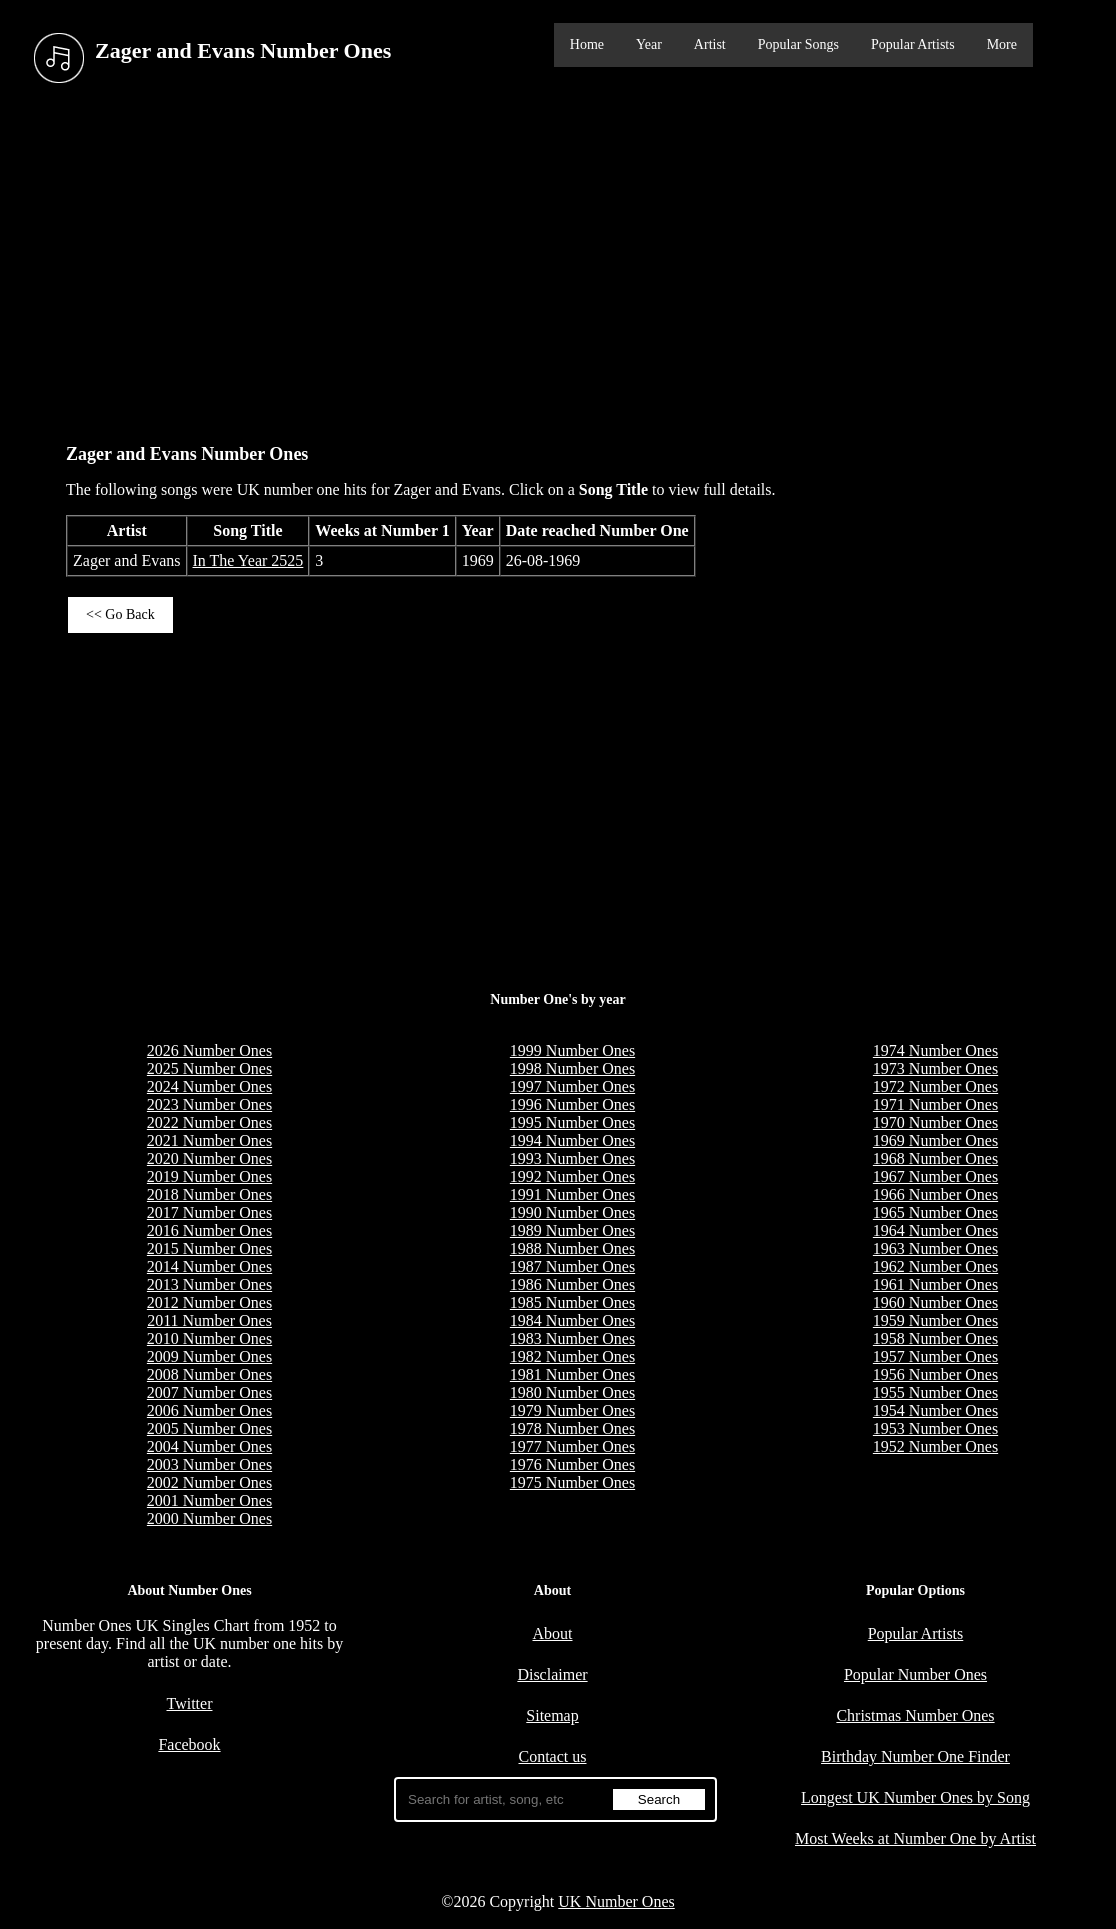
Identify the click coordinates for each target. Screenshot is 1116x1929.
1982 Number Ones (572, 1356)
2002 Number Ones (209, 1482)
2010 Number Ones (209, 1338)
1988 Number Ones (572, 1248)
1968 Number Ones (935, 1158)
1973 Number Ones (935, 1068)
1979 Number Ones (572, 1410)
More (1002, 44)
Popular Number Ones (915, 1674)
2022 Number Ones (209, 1122)
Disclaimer (552, 1674)
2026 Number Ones (209, 1050)
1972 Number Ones (935, 1086)
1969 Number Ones (935, 1140)
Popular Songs (798, 44)
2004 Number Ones (209, 1446)
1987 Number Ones (572, 1266)
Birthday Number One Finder (915, 1756)
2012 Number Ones (209, 1302)
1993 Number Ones (572, 1158)
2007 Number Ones (209, 1392)
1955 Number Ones (935, 1392)
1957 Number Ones (935, 1356)
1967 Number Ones (935, 1176)
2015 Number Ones (209, 1248)
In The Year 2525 (248, 560)
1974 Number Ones (935, 1050)
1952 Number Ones (935, 1446)
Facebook (189, 1744)
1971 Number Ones (935, 1104)
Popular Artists (913, 44)
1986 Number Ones (572, 1284)
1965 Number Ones (935, 1212)
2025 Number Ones (209, 1068)
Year (649, 44)
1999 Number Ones (572, 1050)
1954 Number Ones (935, 1410)
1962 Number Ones (935, 1266)
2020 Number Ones (209, 1158)
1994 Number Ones (572, 1140)
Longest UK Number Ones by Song (915, 1797)
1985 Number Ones (572, 1302)
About (553, 1633)
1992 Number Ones (572, 1176)
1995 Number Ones (572, 1122)
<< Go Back (120, 614)
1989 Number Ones (572, 1230)
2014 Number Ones (209, 1266)
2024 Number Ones (209, 1086)
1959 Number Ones (935, 1320)
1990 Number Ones (572, 1212)
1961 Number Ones (935, 1284)
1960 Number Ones (935, 1302)
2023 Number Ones (209, 1104)
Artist (710, 44)
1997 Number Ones (572, 1086)
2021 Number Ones (209, 1140)
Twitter (190, 1703)
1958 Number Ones (935, 1338)
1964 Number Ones (935, 1230)
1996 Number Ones (572, 1104)
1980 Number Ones (572, 1392)
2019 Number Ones (209, 1176)
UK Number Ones (616, 1901)
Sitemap (552, 1715)
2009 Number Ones (209, 1356)
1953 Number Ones (935, 1428)
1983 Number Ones (572, 1338)
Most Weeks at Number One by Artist (915, 1838)
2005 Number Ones (209, 1428)
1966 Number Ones (935, 1194)
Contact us (553, 1756)
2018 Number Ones (209, 1194)
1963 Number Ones (935, 1248)
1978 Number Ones (572, 1428)
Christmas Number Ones (915, 1715)
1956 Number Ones (935, 1374)
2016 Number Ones (209, 1230)
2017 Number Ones (209, 1212)
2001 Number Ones (209, 1500)
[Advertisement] (558, 259)
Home (587, 44)
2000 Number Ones (209, 1518)
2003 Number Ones (209, 1464)
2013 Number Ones (209, 1284)
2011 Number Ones (209, 1320)
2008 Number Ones (209, 1374)
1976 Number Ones (572, 1464)
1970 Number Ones (935, 1122)
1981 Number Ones (572, 1374)
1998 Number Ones (572, 1068)
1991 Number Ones (572, 1194)
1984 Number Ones (572, 1320)
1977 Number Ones (572, 1446)
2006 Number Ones (209, 1410)
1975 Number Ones (572, 1482)
